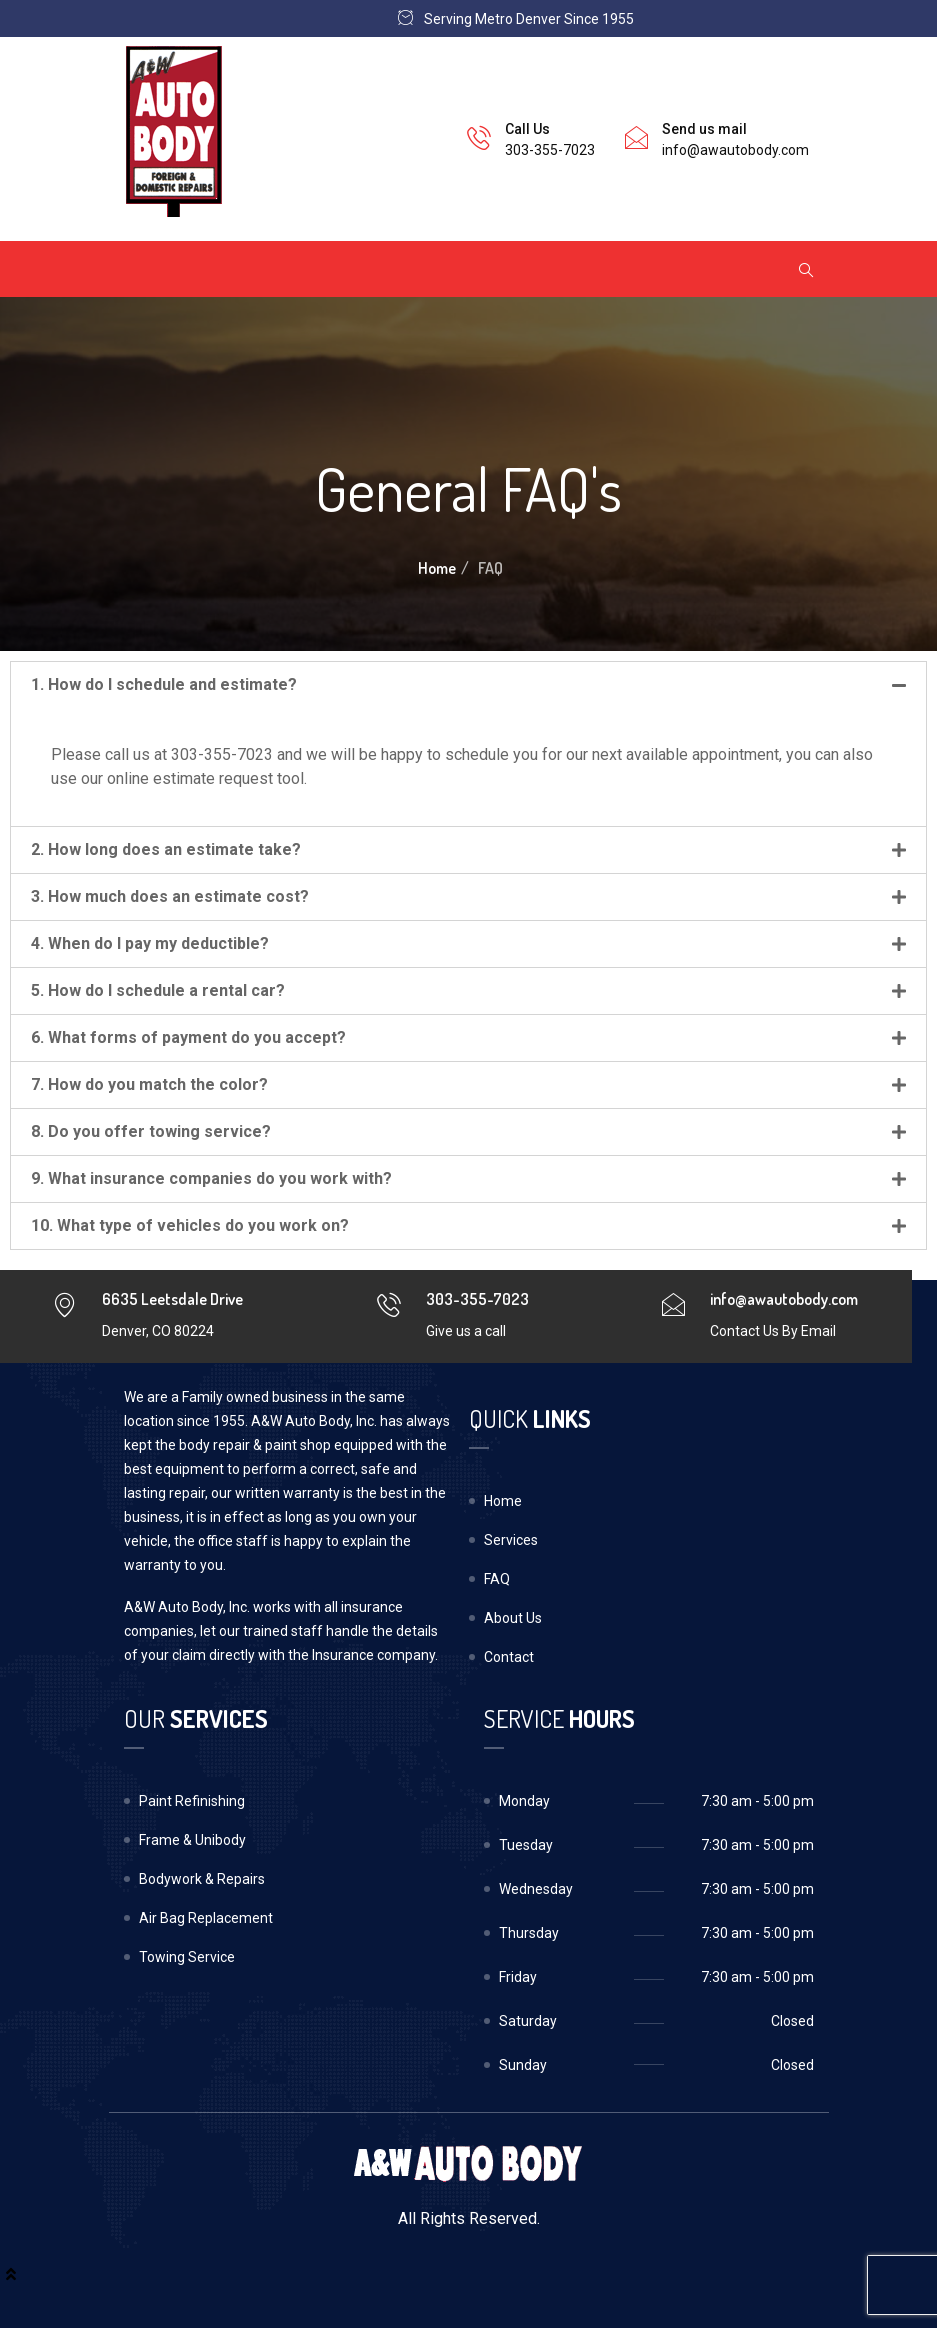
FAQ (497, 1579)
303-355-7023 (550, 150)
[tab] (468, 685)
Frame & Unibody (192, 1840)
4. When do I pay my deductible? (150, 943)
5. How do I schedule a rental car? (158, 990)
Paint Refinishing (192, 1801)
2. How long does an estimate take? (166, 849)
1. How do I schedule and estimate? (164, 684)
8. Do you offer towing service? (151, 1131)
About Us (513, 1618)
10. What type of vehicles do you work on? (190, 1225)
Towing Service (187, 1957)
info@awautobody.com (735, 150)
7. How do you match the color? (149, 1084)
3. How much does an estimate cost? (170, 896)
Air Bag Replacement (206, 1918)
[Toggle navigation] (151, 269)
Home (437, 568)
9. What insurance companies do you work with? (211, 1178)
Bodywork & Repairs (202, 1879)
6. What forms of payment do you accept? (188, 1037)
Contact (509, 1657)
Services (511, 1540)
